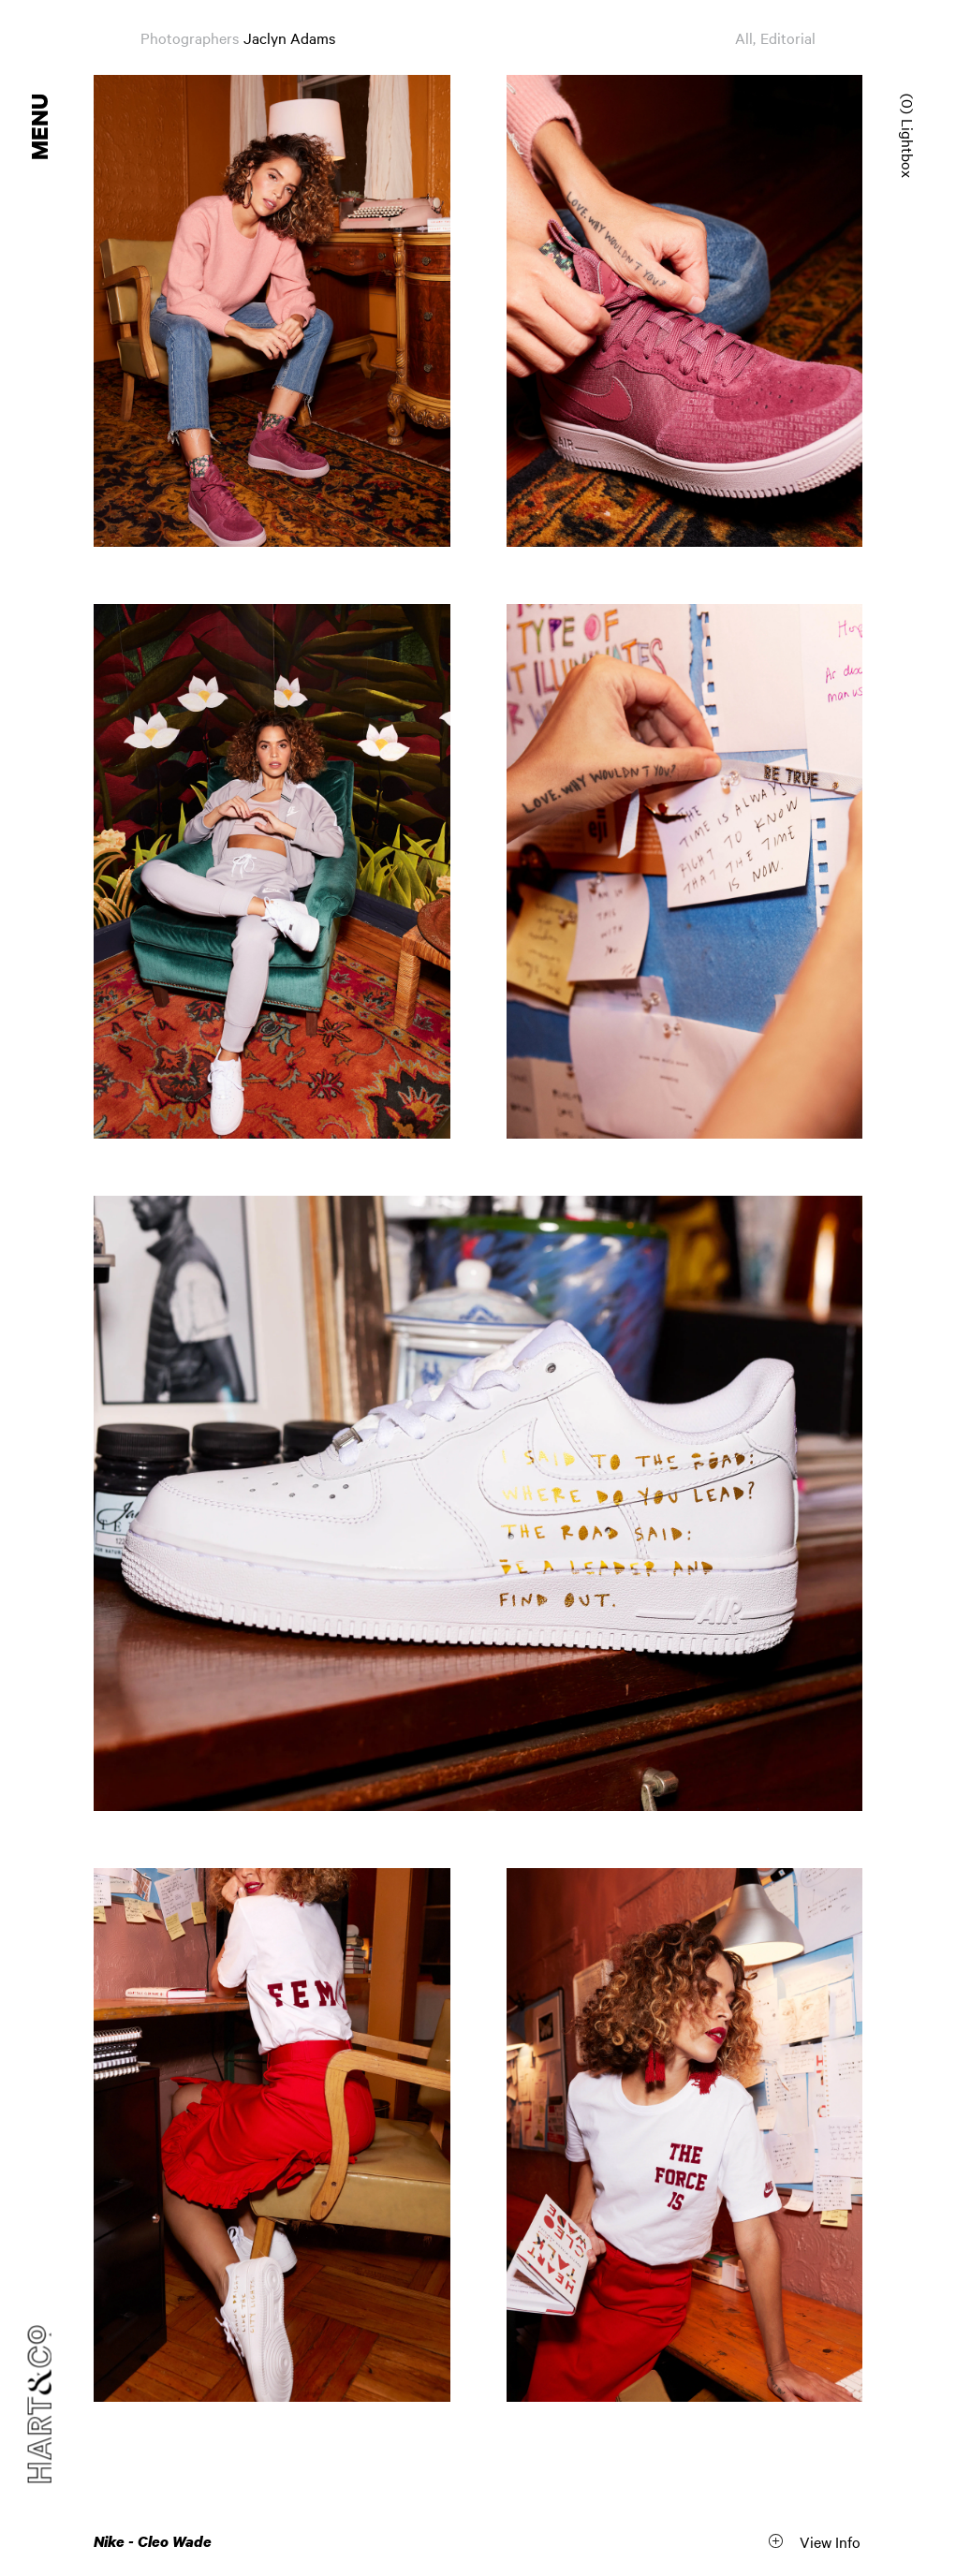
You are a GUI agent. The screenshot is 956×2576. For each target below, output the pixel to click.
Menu (41, 127)
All (744, 37)
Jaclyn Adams (289, 37)
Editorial (788, 37)
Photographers (189, 37)
